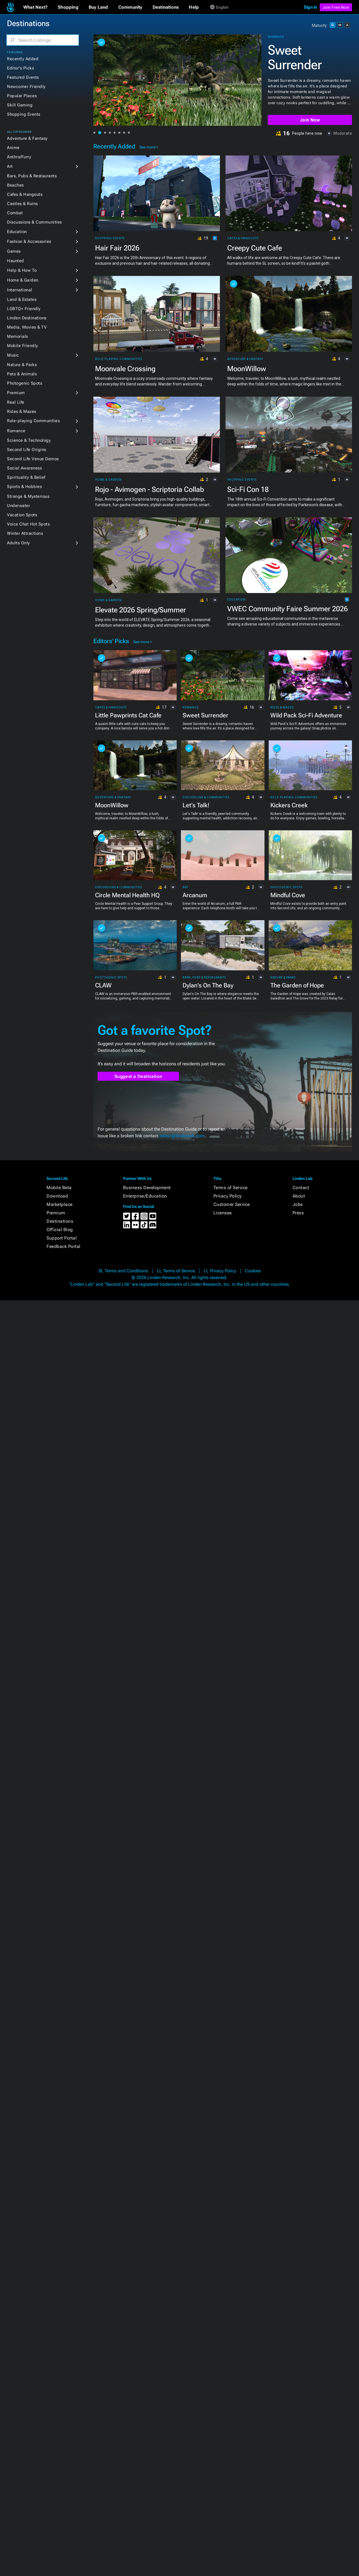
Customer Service (231, 1204)
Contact (301, 1187)
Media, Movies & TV (27, 327)
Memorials (17, 336)
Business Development (147, 1187)
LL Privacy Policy (220, 1270)
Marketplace (60, 1204)
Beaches (15, 185)
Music (13, 355)
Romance (16, 430)
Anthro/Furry (19, 156)
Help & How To (22, 270)
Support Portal (62, 1238)
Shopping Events (23, 114)
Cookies (253, 1270)
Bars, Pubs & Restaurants (32, 175)
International (19, 289)
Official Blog (60, 1229)
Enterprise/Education (145, 1196)
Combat (15, 212)
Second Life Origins (26, 449)
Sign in (310, 7)
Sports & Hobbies (24, 486)
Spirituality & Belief (26, 477)
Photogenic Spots (24, 383)
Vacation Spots (22, 514)
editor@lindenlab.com (182, 1135)
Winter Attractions (25, 533)
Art (10, 166)
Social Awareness (24, 468)
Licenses (222, 1212)
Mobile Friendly (22, 345)
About (299, 1196)
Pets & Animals (22, 373)
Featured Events (23, 77)
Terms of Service (230, 1187)
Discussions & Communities (34, 222)
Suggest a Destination (138, 1076)
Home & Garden (22, 280)
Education (17, 231)
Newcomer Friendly (26, 86)
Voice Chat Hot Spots (28, 524)
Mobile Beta (59, 1187)
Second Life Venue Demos (33, 458)
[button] (35, 7)
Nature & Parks (22, 364)
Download (57, 1196)
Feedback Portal (63, 1246)
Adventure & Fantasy (27, 138)
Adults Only (18, 542)
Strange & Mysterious (28, 496)
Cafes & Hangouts (24, 194)
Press (298, 1212)
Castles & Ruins (22, 203)
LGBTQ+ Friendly (24, 308)
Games (14, 251)
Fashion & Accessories (29, 241)
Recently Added (22, 58)
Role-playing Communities (33, 420)
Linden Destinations (27, 317)
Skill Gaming (20, 105)
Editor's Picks (20, 68)
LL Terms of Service (176, 1270)
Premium (16, 392)
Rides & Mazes (21, 411)
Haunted (15, 260)
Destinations (60, 1221)
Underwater (18, 505)
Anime (13, 147)
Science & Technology (29, 440)
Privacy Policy (227, 1196)
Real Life (15, 402)
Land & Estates (21, 299)
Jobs (298, 1204)
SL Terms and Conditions (123, 1270)
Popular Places (22, 95)
